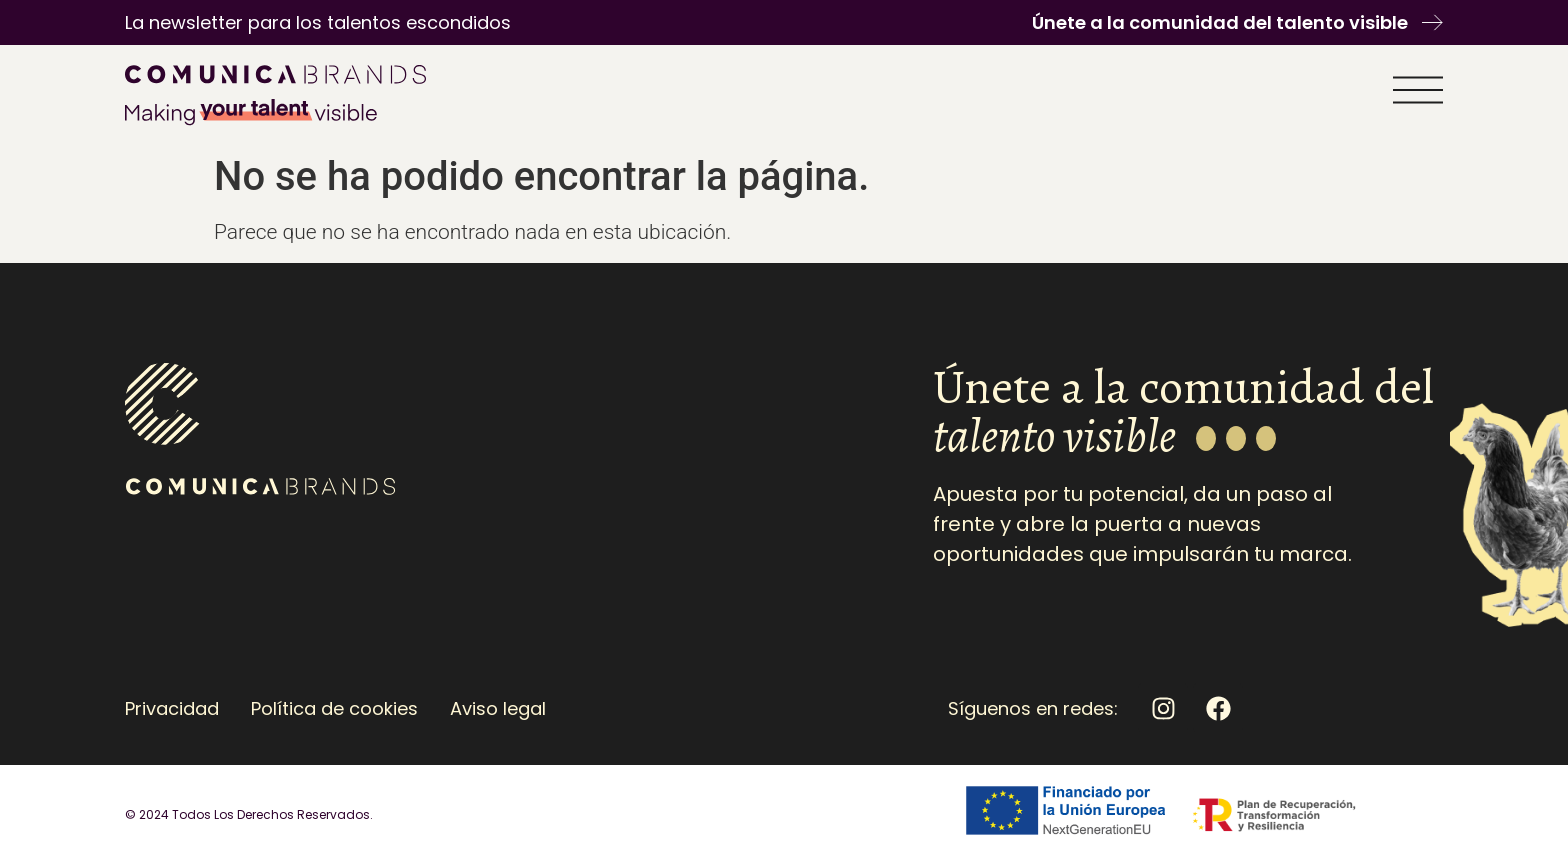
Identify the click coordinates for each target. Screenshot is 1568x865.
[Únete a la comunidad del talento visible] (1432, 22)
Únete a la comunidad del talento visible (1220, 22)
